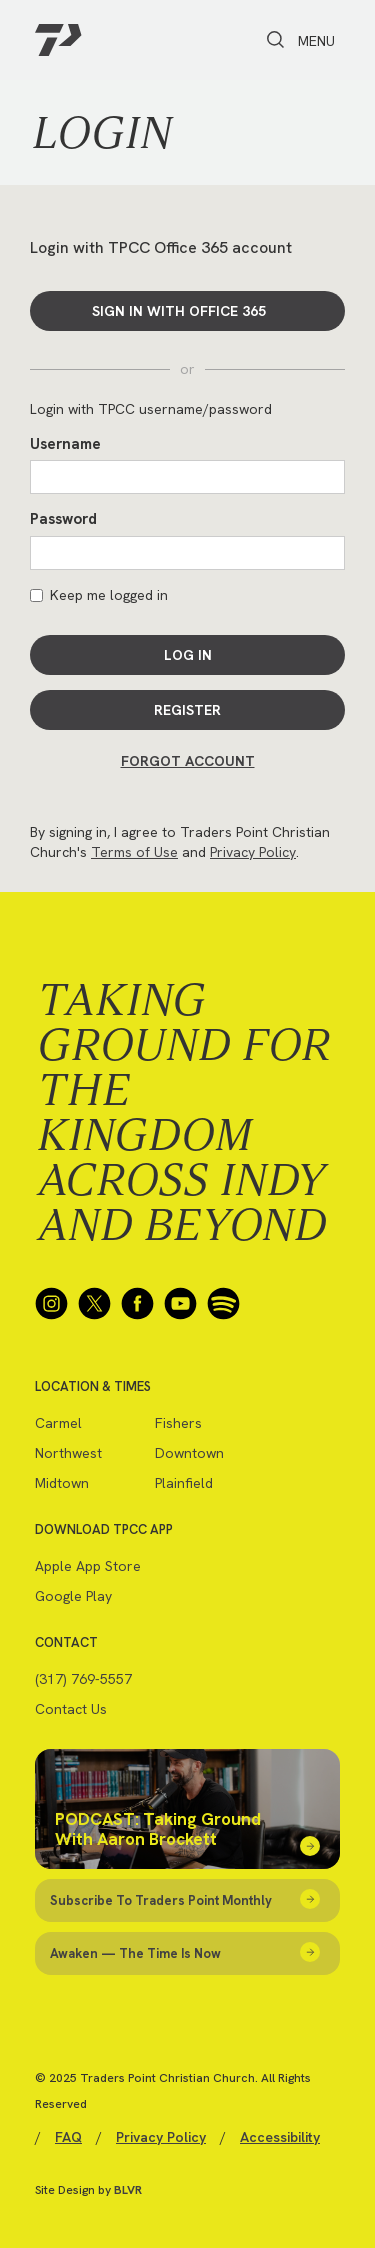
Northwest (68, 1453)
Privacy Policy (253, 852)
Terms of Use (134, 852)
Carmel (58, 1423)
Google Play (73, 1596)
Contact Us (71, 1709)
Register (187, 710)
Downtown (189, 1453)
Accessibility (280, 2137)
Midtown (62, 1483)
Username (65, 444)
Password (63, 519)
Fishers (178, 1423)
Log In (188, 655)
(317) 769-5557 (83, 1679)
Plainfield (184, 1483)
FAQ (68, 2137)
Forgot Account (188, 761)
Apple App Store (88, 1566)
